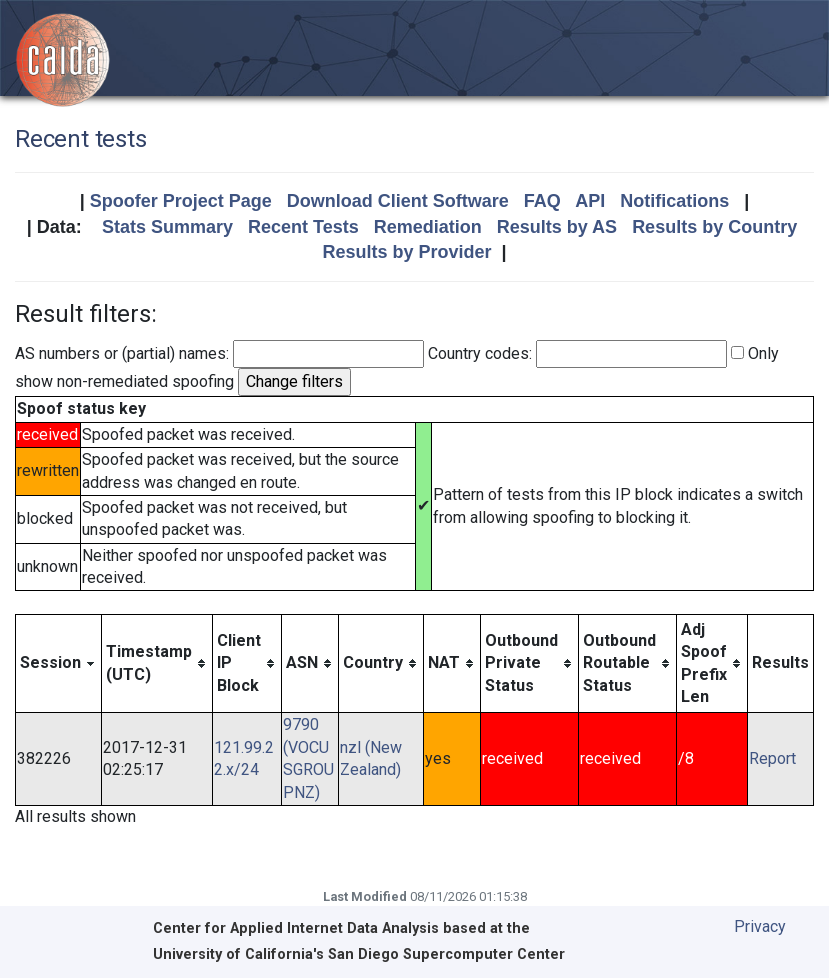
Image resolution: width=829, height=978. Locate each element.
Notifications (674, 201)
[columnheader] (59, 663)
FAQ (542, 201)
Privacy (760, 926)
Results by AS (557, 227)
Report (772, 758)
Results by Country (714, 227)
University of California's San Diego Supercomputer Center (359, 954)
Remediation (428, 227)
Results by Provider (406, 252)
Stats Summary (167, 227)
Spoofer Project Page (181, 201)
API (590, 201)
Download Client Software (398, 201)
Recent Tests (303, 227)
